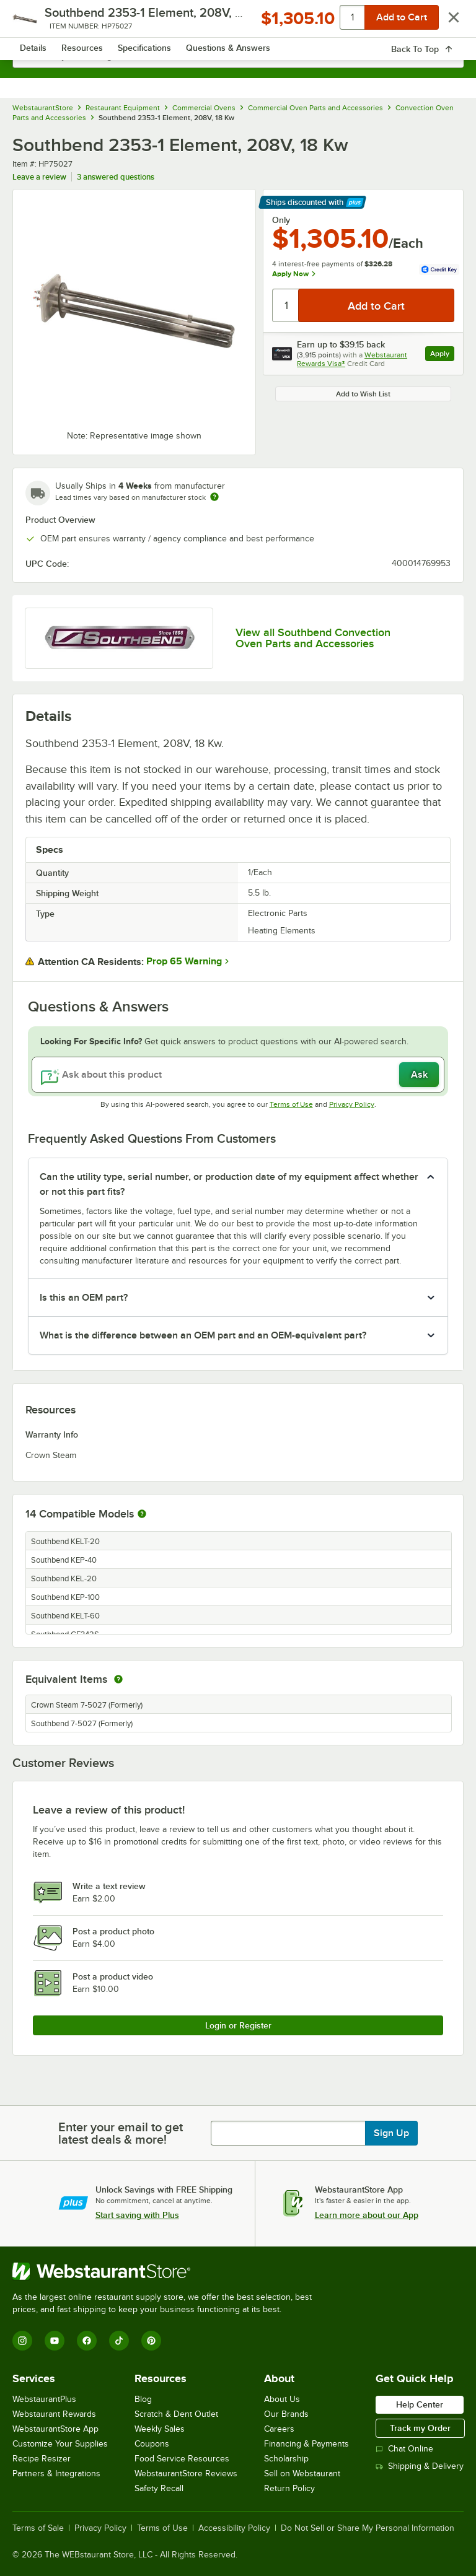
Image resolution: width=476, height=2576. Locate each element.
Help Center (419, 2404)
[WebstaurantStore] (167, 2271)
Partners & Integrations (56, 2473)
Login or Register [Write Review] (238, 2025)
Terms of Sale (38, 2528)
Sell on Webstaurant (302, 2473)
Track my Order (420, 2428)
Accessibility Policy (234, 2528)
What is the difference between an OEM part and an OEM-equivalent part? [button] (203, 1335)
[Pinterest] (151, 2341)
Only (281, 220)
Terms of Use (291, 1104)
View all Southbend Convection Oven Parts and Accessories (313, 638)
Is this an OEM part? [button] (84, 1297)
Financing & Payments (306, 2443)
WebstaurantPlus (44, 2399)
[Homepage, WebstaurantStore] (238, 22)
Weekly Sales (159, 2429)
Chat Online (404, 2448)
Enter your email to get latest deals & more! (120, 2133)
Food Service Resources (181, 2458)
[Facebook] (87, 2341)
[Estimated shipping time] (214, 496)
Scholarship (286, 2458)
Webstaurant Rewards (54, 2414)
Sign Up (391, 2133)
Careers (279, 2429)
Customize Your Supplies (60, 2443)
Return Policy (289, 2488)
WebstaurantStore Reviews (185, 2473)
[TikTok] (119, 2341)
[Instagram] (22, 2341)
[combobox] (238, 55)
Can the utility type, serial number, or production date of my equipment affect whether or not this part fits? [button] (229, 1184)
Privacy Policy (351, 1104)
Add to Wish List (363, 394)
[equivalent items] (118, 1679)
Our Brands (286, 2414)
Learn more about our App (366, 2215)
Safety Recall (158, 2488)
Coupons (151, 2443)
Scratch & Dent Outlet (176, 2414)
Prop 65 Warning (184, 961)
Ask (419, 1074)
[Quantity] (286, 305)
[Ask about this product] (238, 1074)
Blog (143, 2399)
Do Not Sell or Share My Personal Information (367, 2528)
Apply (442, 355)
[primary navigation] (38, 22)
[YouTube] (54, 2341)
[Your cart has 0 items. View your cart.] (444, 22)
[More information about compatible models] (142, 1514)
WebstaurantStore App (55, 2429)
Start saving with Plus (137, 2215)
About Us (282, 2399)
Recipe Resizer (41, 2458)
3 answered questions (115, 176)
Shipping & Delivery (420, 2466)
